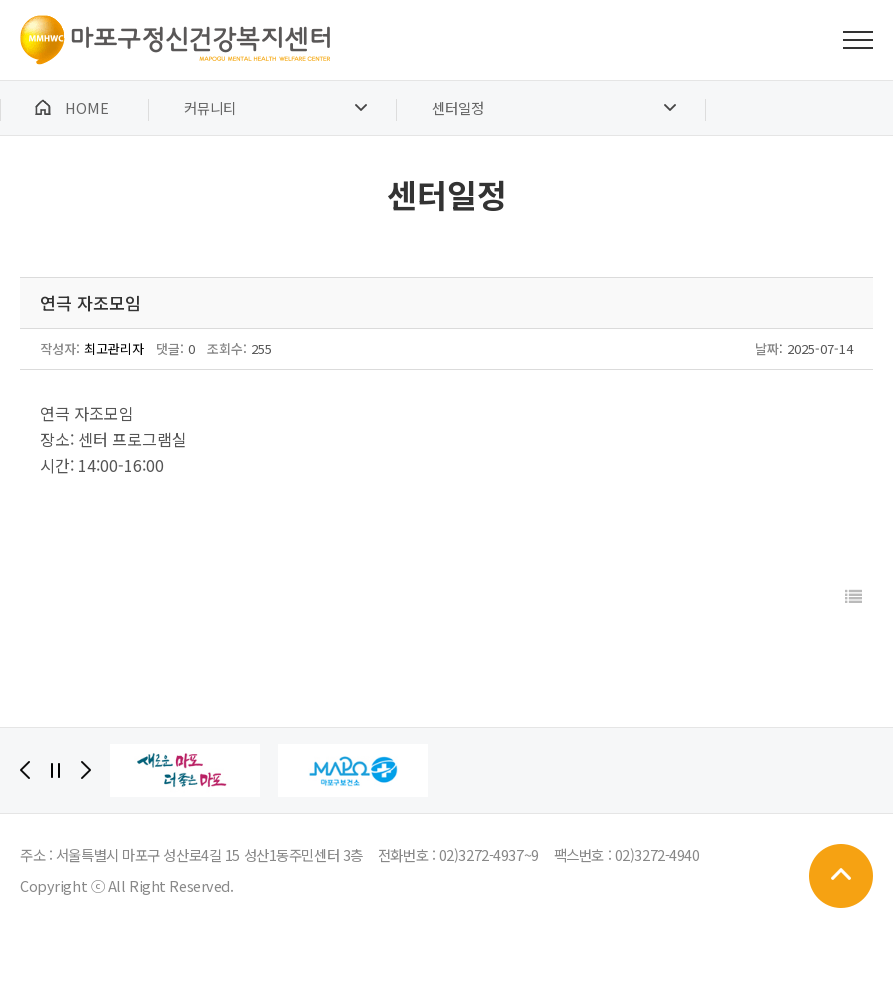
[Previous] (25, 770)
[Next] (86, 770)
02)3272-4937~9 (489, 854)
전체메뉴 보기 (858, 40)
